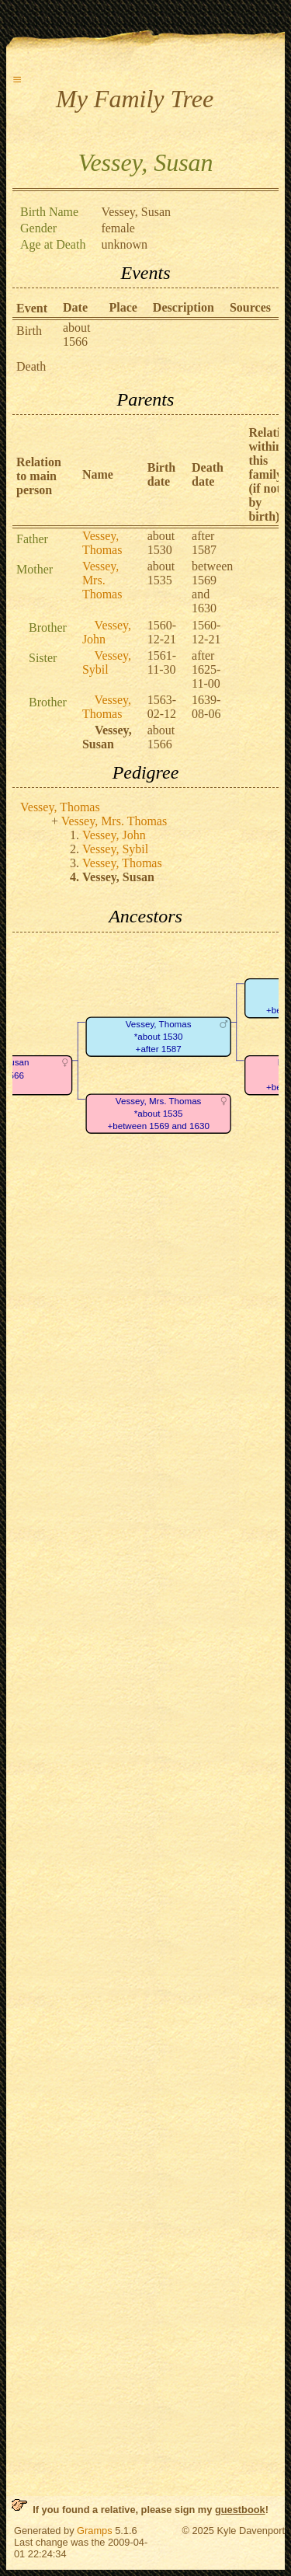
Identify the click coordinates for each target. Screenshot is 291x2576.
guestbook (240, 2509)
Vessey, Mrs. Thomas (102, 580)
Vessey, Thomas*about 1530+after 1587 (159, 1036)
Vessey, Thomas (102, 542)
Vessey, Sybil (106, 662)
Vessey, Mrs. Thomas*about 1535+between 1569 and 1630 (158, 1113)
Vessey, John (114, 835)
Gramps (95, 2530)
